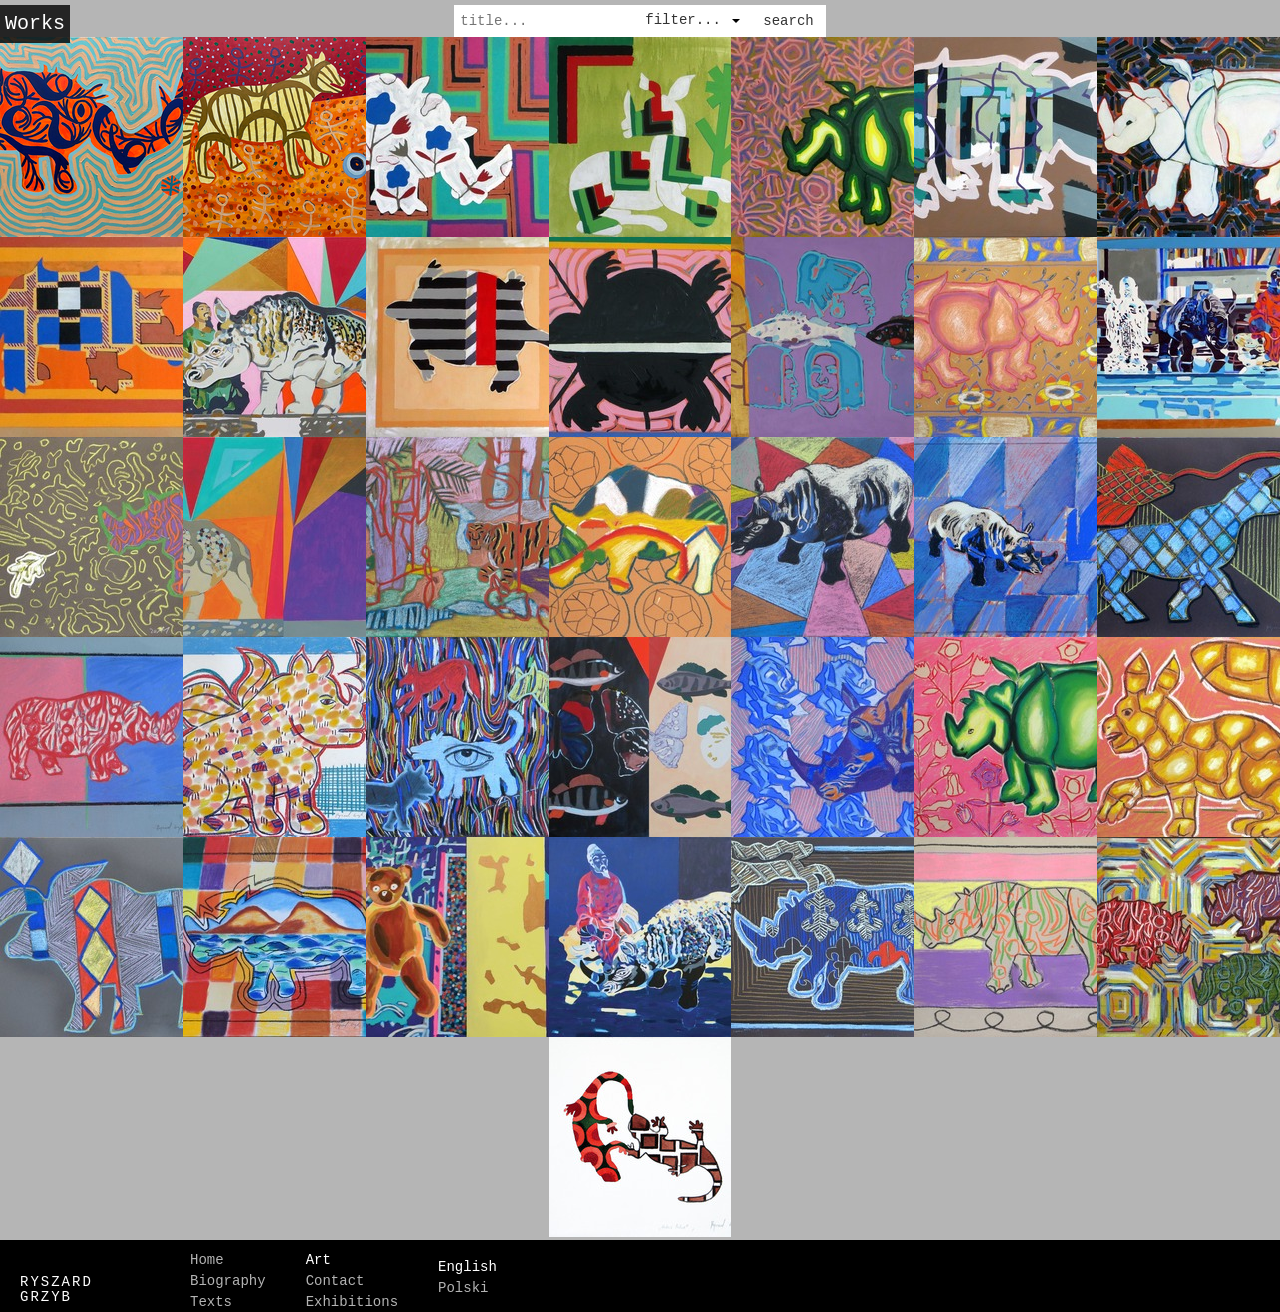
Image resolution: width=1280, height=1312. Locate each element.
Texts (211, 1294)
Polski (463, 1273)
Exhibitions (352, 1294)
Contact (335, 1273)
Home (207, 1252)
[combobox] (693, 16)
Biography (228, 1273)
